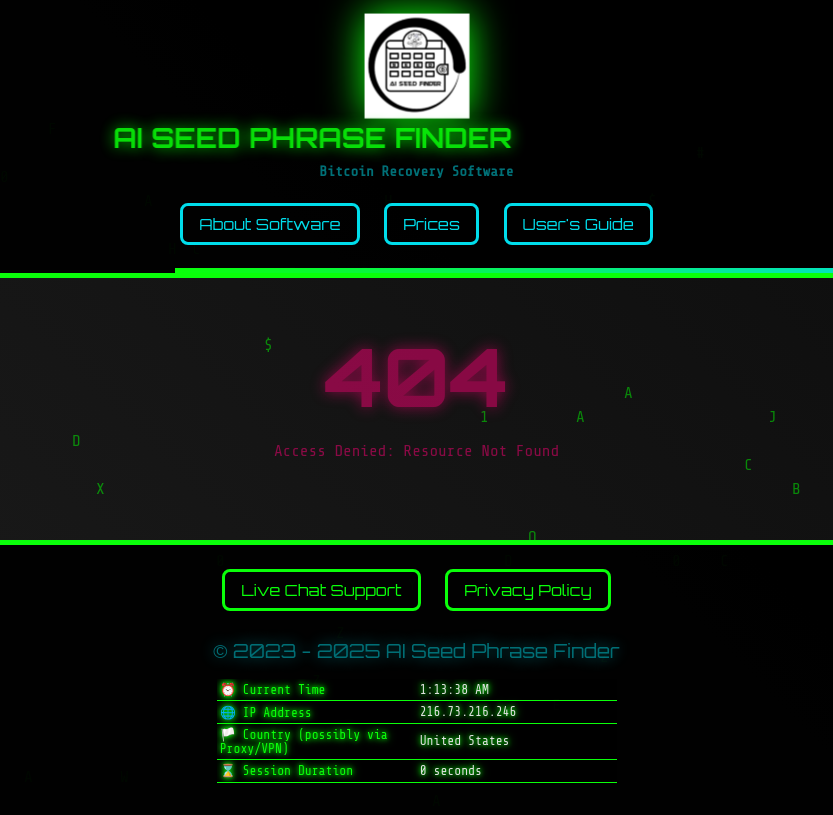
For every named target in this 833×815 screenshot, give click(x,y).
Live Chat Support (321, 590)
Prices (431, 224)
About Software (269, 224)
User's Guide (578, 224)
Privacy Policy (528, 590)
